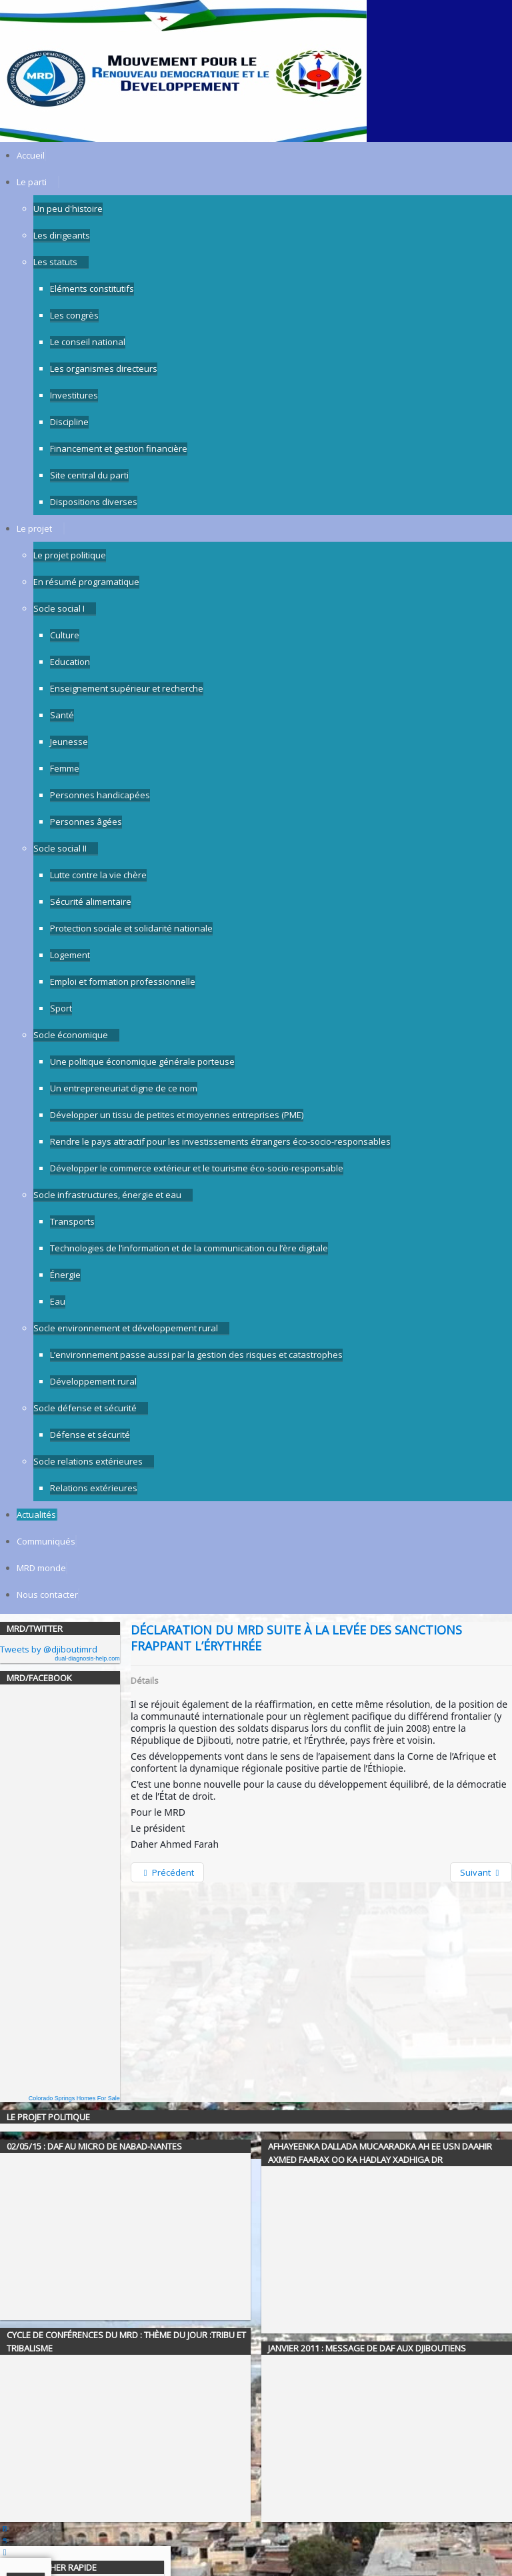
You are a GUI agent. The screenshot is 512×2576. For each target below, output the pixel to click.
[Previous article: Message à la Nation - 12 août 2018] (167, 1872)
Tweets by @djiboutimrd (48, 1649)
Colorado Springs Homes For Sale (74, 2098)
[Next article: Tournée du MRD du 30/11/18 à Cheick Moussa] (481, 1872)
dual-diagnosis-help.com (87, 1658)
